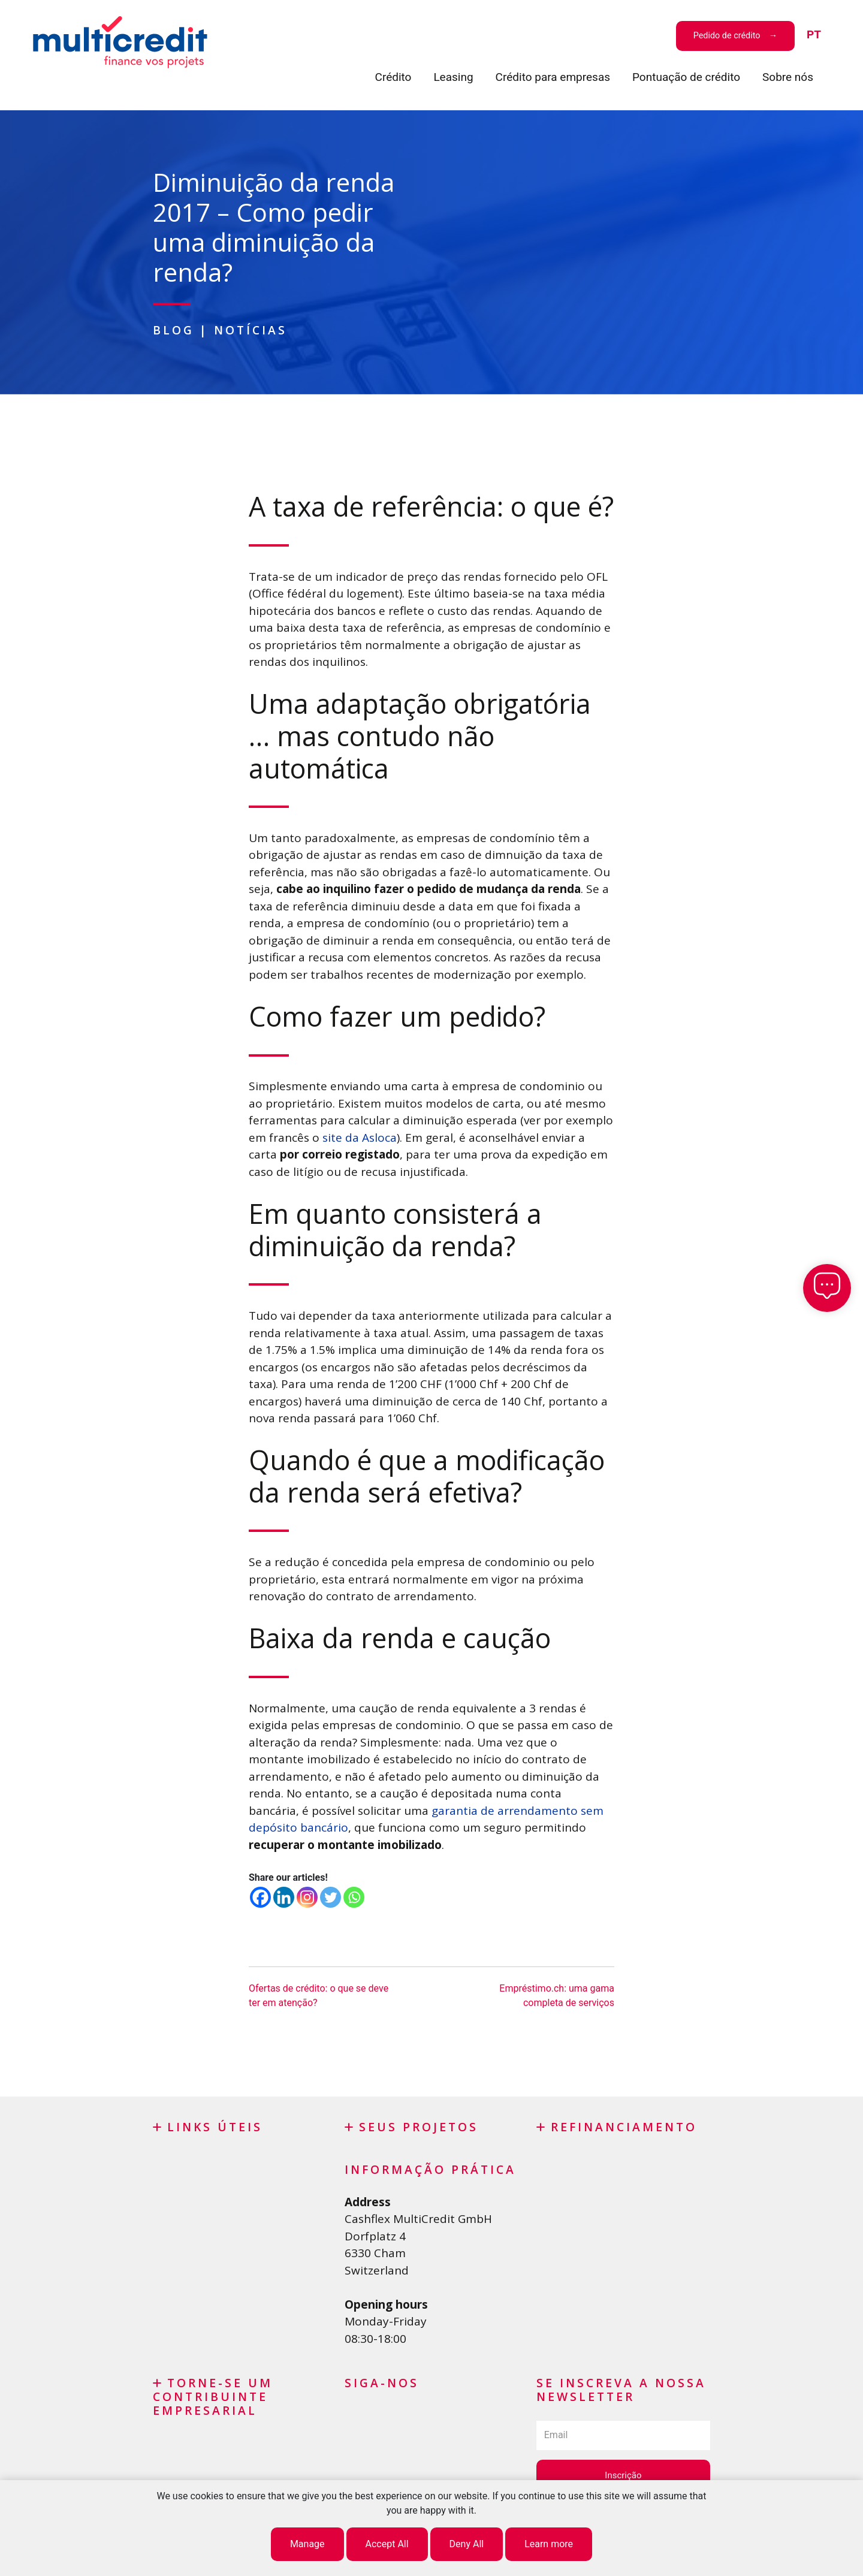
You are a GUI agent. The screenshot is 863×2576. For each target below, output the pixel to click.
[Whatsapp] (353, 1897)
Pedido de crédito (727, 36)
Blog (173, 330)
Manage (307, 2544)
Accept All (387, 2544)
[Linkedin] (283, 1897)
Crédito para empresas (553, 77)
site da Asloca (359, 1137)
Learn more (548, 2544)
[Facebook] (260, 1897)
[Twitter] (330, 1897)
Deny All (466, 2544)
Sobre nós (787, 77)
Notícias (250, 330)
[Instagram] (307, 1897)
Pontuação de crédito (686, 77)
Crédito (393, 77)
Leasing (453, 77)
